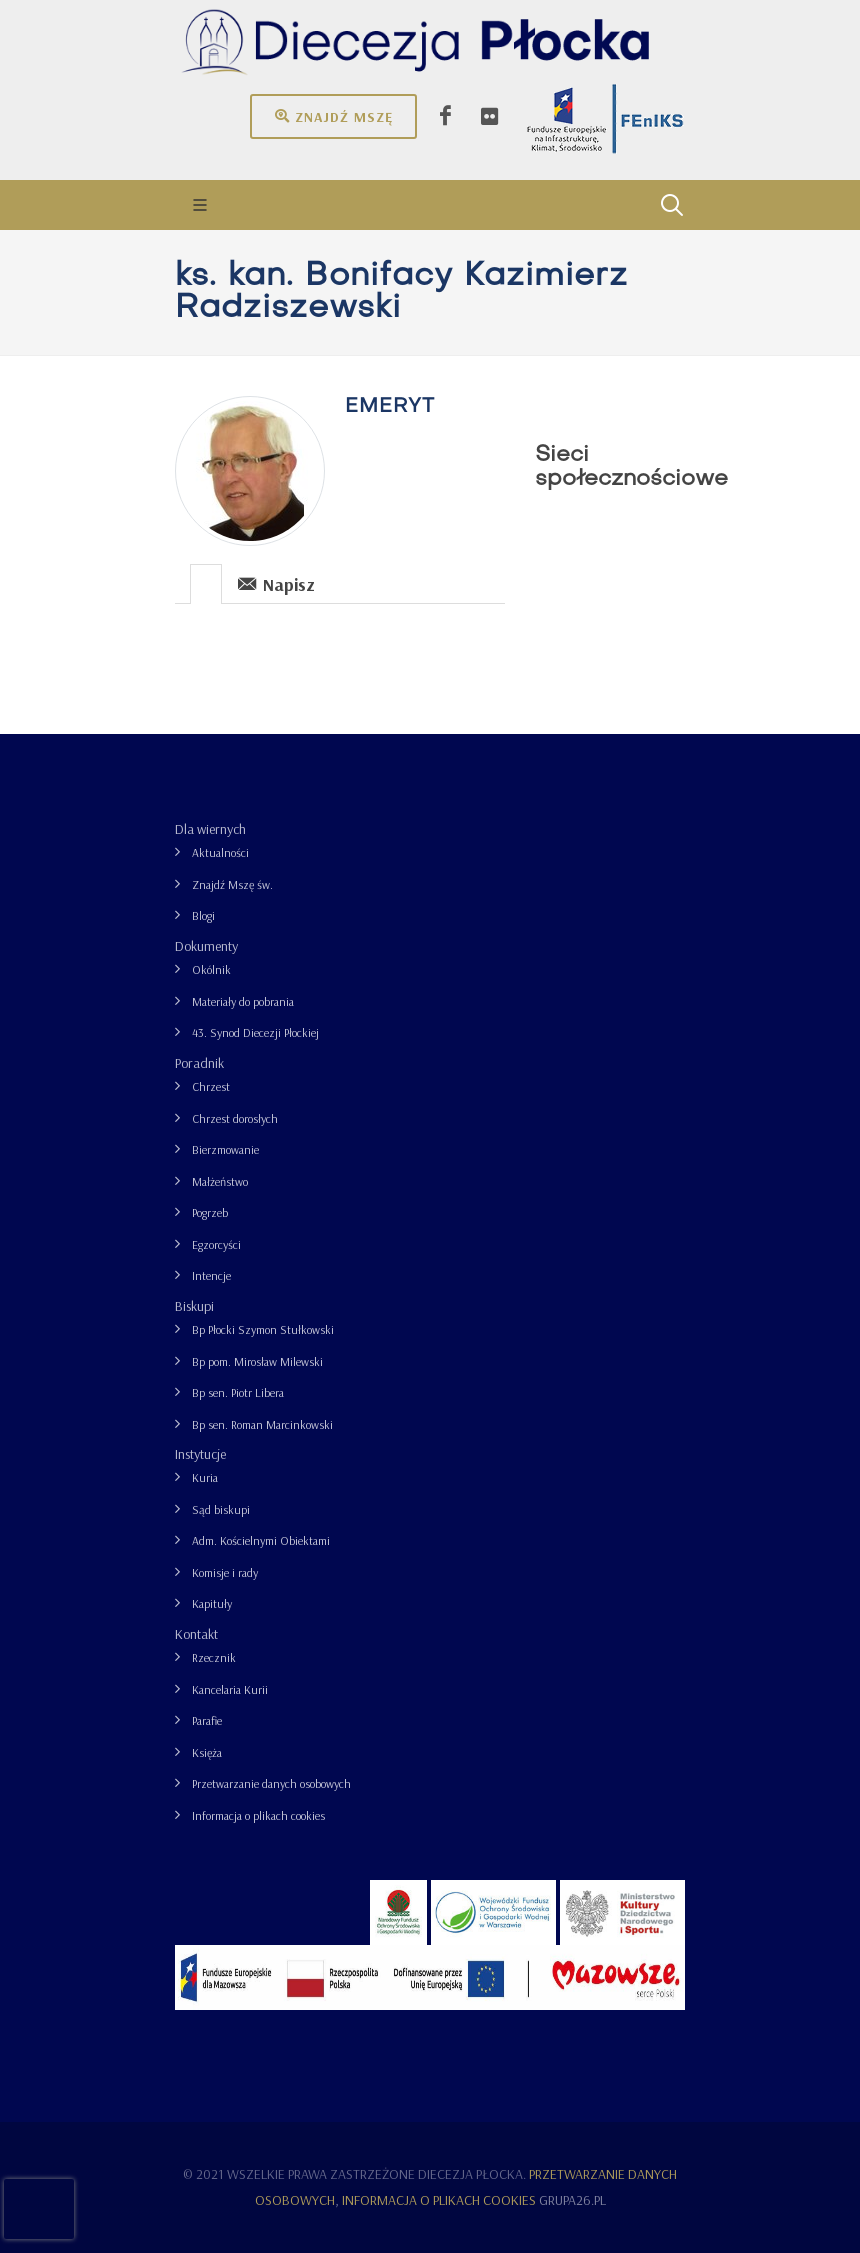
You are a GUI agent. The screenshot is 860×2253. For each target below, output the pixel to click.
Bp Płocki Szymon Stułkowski (263, 1329)
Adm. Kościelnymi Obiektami (261, 1540)
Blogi (203, 915)
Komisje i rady (225, 1572)
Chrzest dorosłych (235, 1118)
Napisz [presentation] (276, 583)
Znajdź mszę (333, 116)
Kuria (205, 1477)
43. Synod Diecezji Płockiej (255, 1032)
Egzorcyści (216, 1244)
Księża (207, 1752)
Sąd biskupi (221, 1509)
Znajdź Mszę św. (232, 884)
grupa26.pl (572, 2200)
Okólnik (211, 969)
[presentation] (206, 584)
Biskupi (194, 1306)
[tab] (206, 582)
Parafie (207, 1720)
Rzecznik (214, 1657)
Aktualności (220, 852)
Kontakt (196, 1634)
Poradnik (199, 1063)
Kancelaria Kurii (230, 1689)
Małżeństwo (220, 1181)
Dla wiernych (210, 829)
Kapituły (212, 1603)
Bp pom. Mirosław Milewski (257, 1361)
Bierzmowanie (225, 1149)
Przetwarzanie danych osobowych (271, 1783)
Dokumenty (206, 946)
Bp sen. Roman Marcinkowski (262, 1424)
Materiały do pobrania (243, 1001)
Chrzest (211, 1086)
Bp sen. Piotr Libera (238, 1392)
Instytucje (200, 1454)
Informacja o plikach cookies (258, 1815)
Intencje (211, 1275)
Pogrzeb (210, 1212)
